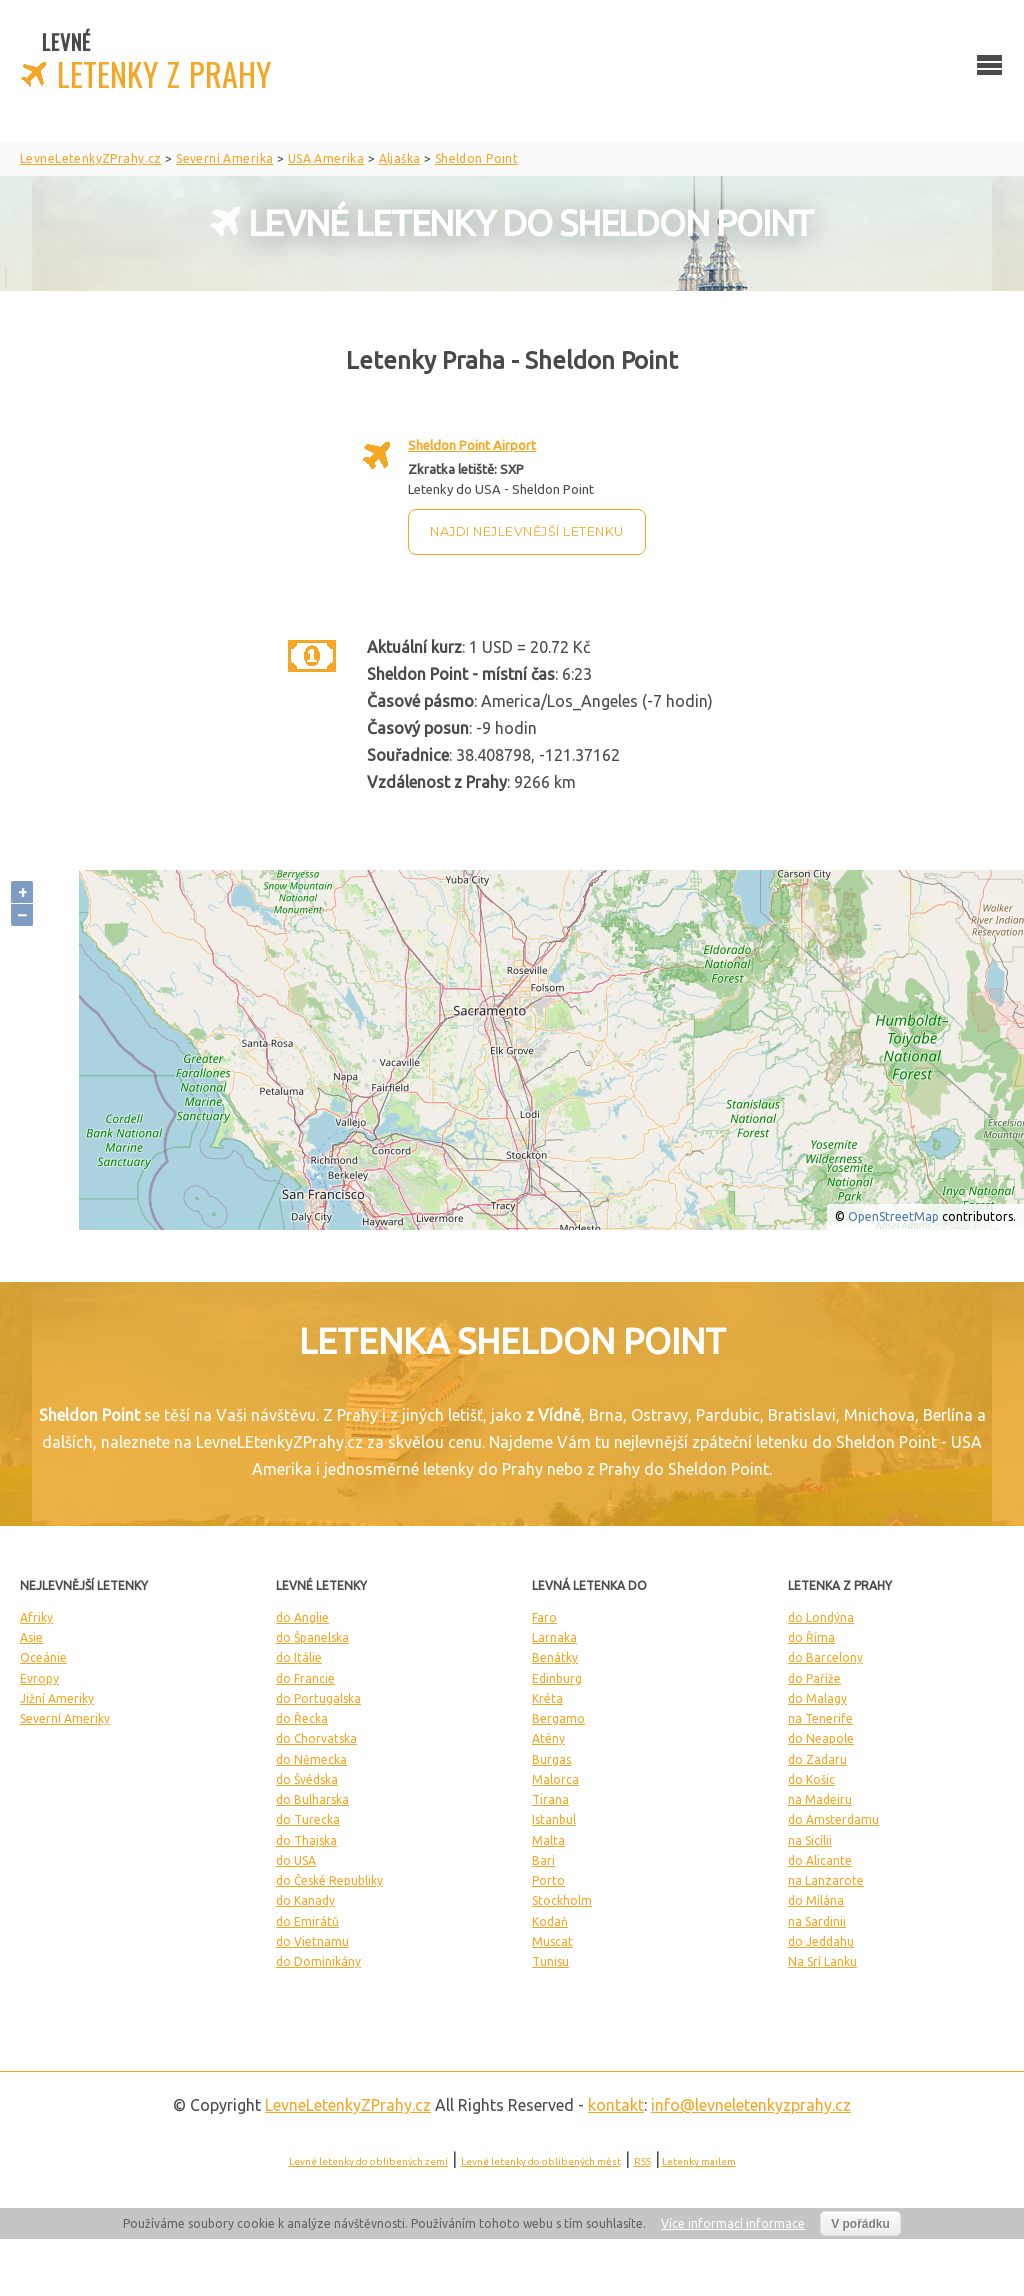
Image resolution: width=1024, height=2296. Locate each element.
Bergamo (558, 1718)
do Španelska (312, 1637)
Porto (548, 1880)
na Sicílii (810, 1840)
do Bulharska (312, 1799)
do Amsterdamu (833, 1819)
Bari (543, 1860)
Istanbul (554, 1819)
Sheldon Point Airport (472, 445)
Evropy (39, 1678)
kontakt (616, 2105)
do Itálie (299, 1657)
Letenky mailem (699, 2161)
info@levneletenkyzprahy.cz (751, 2105)
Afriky (36, 1617)
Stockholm (562, 1900)
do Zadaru (817, 1759)
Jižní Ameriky (57, 1698)
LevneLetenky (348, 2105)
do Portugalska (318, 1698)
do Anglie (302, 1617)
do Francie (305, 1678)
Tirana (550, 1799)
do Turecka (308, 1819)
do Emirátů (307, 1921)
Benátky (555, 1657)
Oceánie (43, 1657)
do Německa (311, 1759)
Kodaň (550, 1921)
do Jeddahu (821, 1941)
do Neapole (821, 1738)
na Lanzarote (826, 1880)
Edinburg (557, 1678)
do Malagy (817, 1698)
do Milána (816, 1900)
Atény (548, 1738)
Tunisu (550, 1961)
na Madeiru (820, 1799)
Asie (31, 1637)
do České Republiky (329, 1880)
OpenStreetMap (893, 1216)
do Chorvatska (316, 1738)
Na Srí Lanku (822, 1961)
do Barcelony (825, 1657)
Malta (548, 1840)
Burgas (551, 1759)
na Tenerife (820, 1718)
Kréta (547, 1698)
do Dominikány (318, 1961)
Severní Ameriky (65, 1718)
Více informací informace (733, 2223)
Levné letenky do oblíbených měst (541, 2161)
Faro (544, 1617)
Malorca (555, 1779)
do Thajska (306, 1840)
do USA (296, 1860)
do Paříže (814, 1678)
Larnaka (554, 1637)
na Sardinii (817, 1921)
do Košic (811, 1779)
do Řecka (302, 1718)
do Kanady (305, 1900)
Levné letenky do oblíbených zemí (368, 2161)
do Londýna (821, 1617)
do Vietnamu (312, 1941)
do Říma (811, 1637)
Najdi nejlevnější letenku (527, 531)
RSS (642, 2161)
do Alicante (820, 1860)
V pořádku (860, 2224)
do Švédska (307, 1779)
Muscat (552, 1941)
